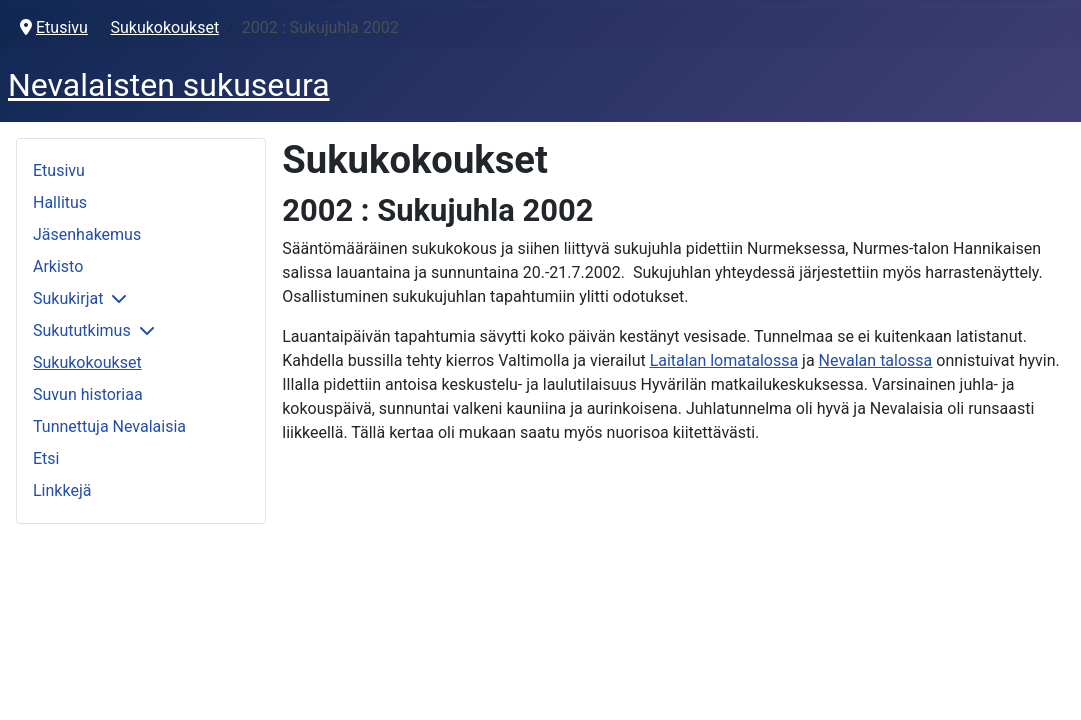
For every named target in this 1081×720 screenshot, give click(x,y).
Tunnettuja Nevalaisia (109, 426)
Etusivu (59, 170)
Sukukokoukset (87, 362)
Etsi (46, 458)
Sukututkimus (82, 330)
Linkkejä (62, 490)
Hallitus (60, 202)
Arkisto (58, 266)
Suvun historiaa (88, 394)
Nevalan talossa (876, 360)
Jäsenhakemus (87, 234)
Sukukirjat (68, 298)
